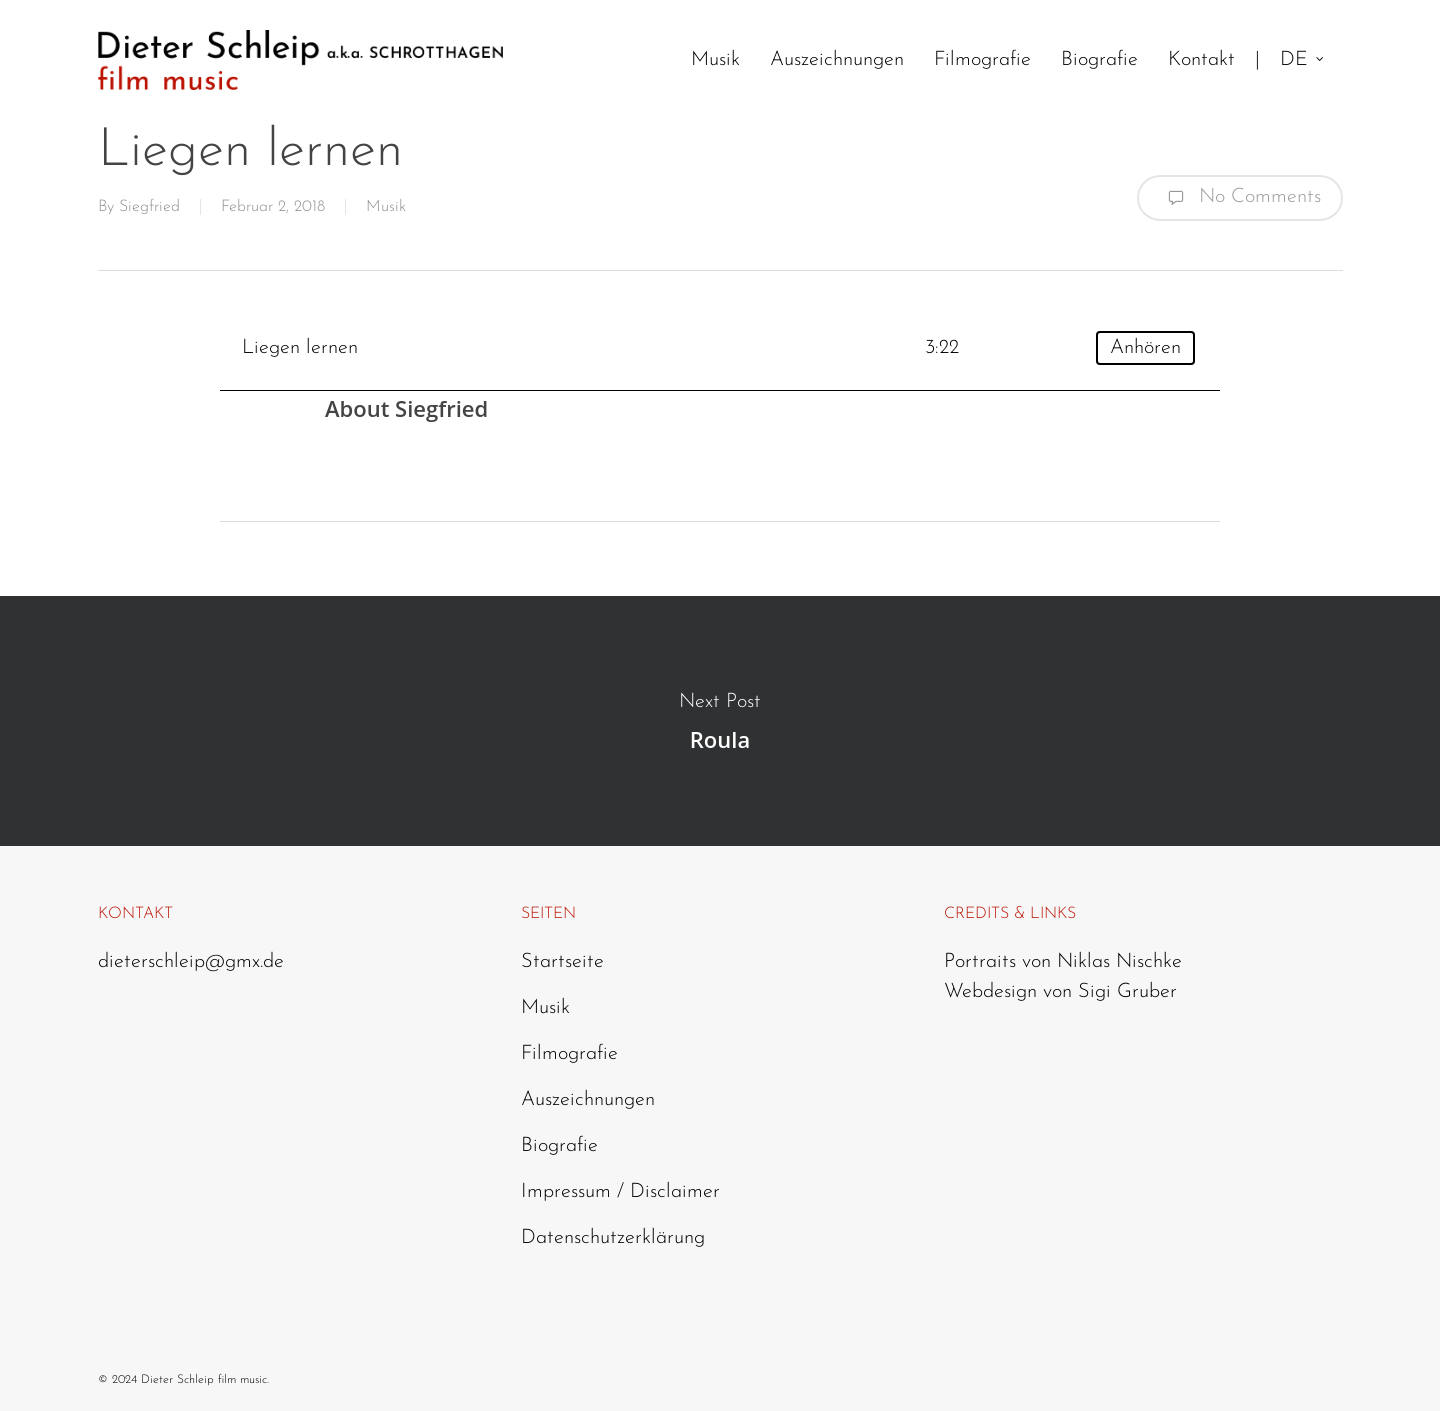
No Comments (1240, 198)
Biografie (559, 1146)
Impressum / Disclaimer (620, 1192)
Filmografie (569, 1054)
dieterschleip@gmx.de (191, 962)
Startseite (562, 962)
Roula (720, 721)
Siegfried (149, 207)
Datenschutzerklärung (613, 1238)
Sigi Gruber (1127, 992)
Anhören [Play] (1145, 348)
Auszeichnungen (588, 1100)
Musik (386, 207)
